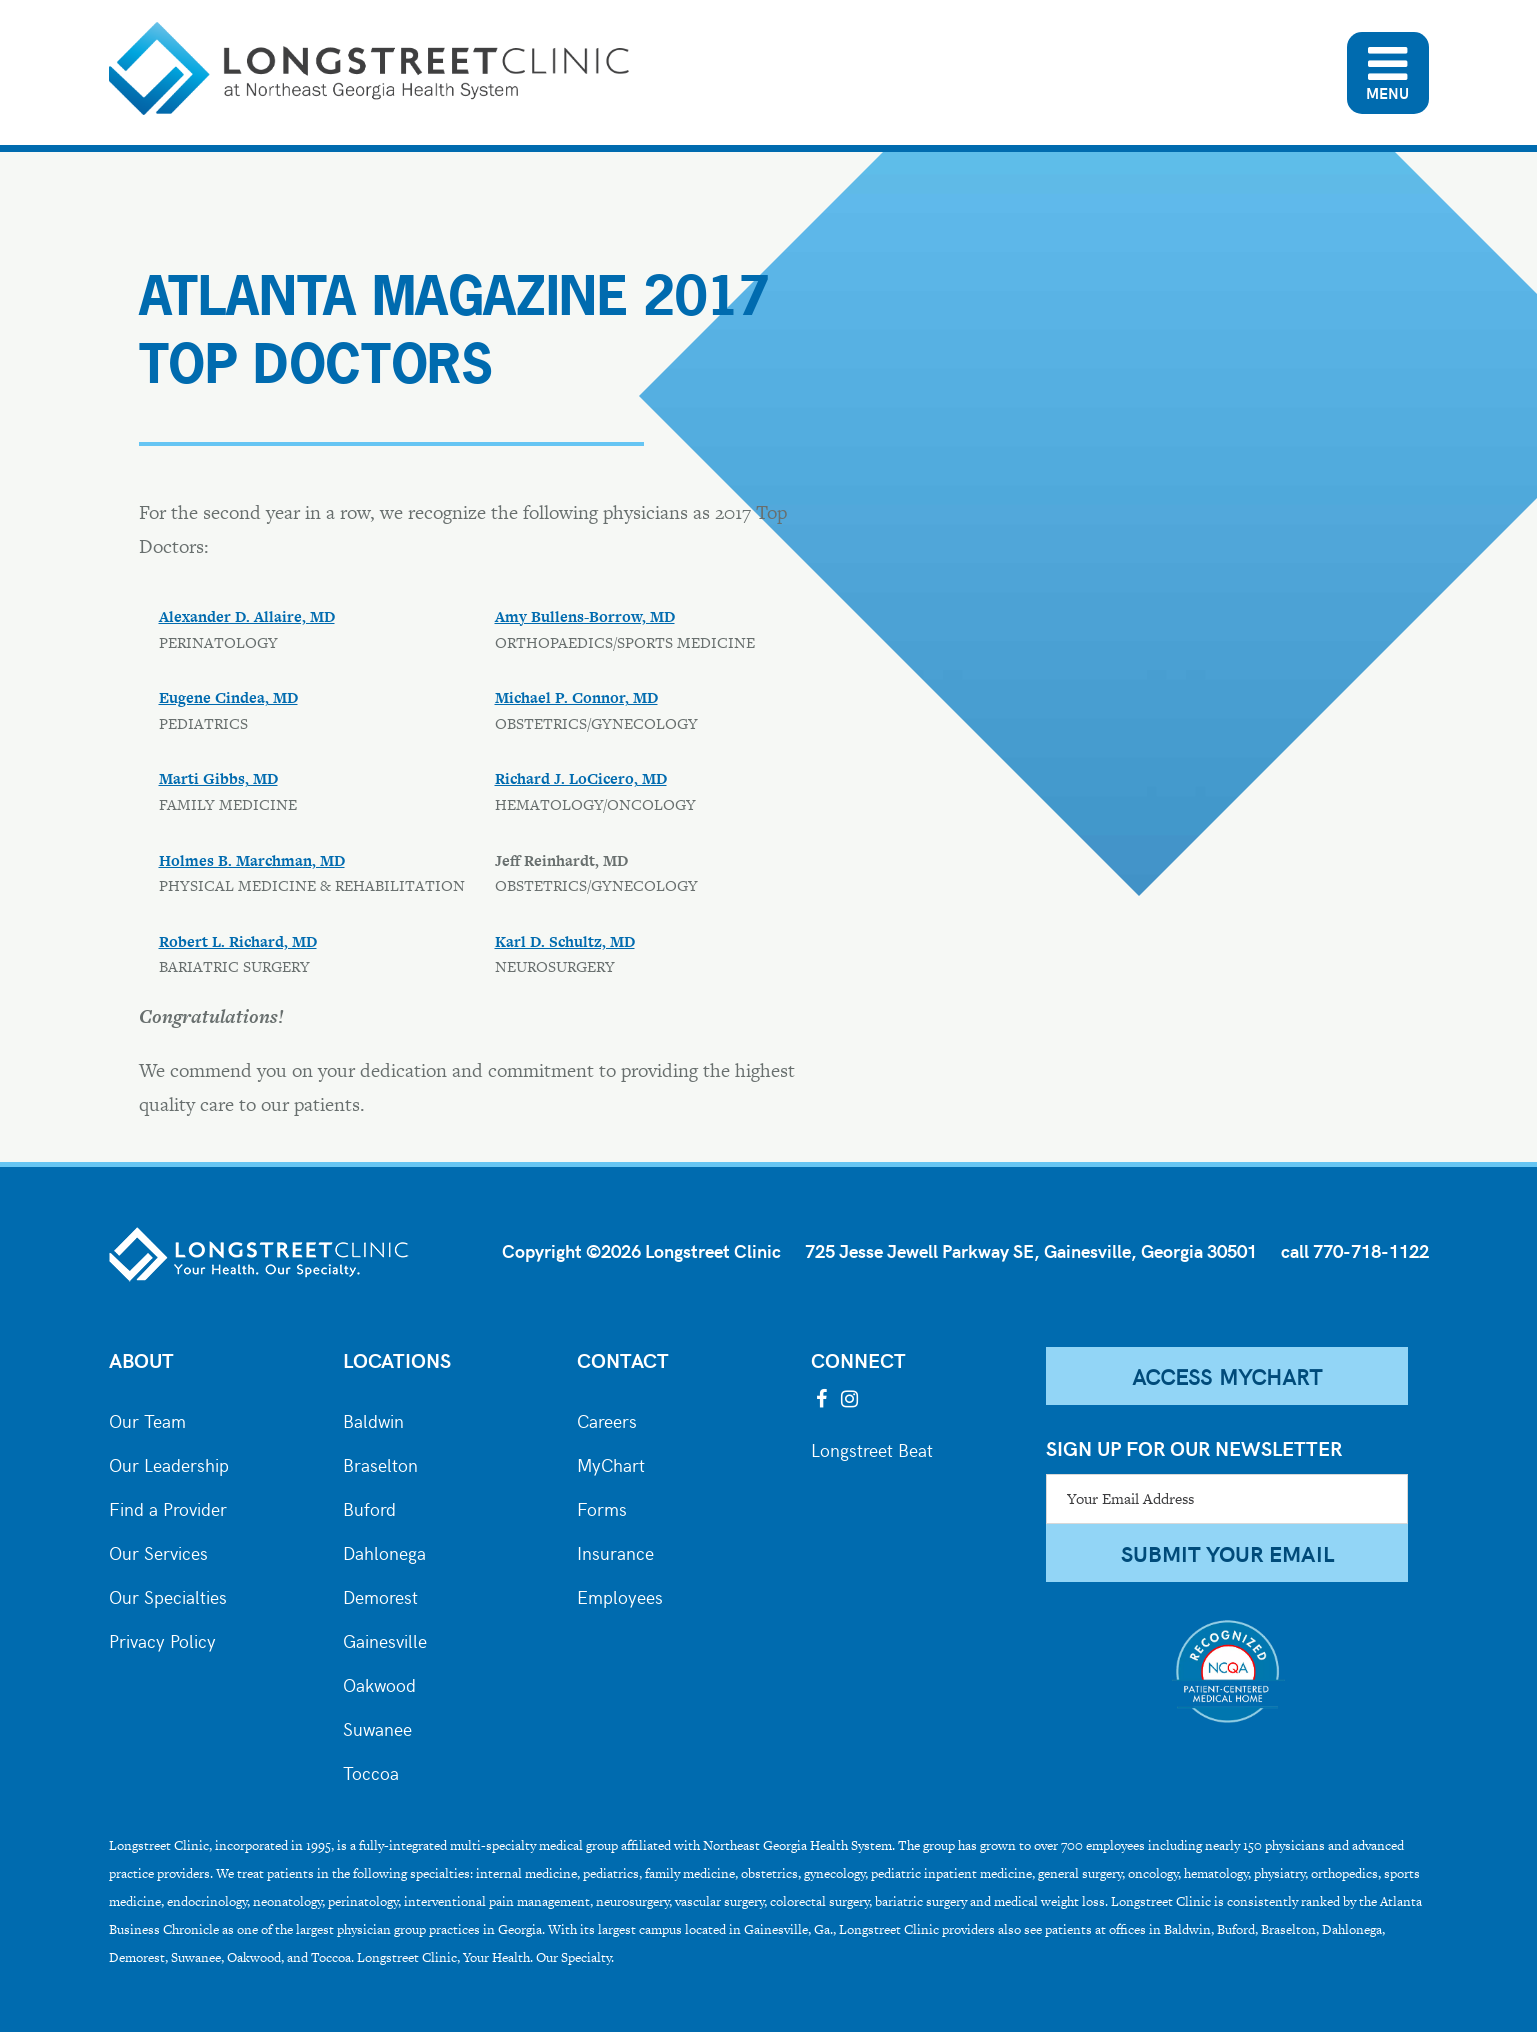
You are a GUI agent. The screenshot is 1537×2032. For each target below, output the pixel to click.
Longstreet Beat (872, 1448)
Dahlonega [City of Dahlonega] (384, 1551)
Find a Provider (168, 1507)
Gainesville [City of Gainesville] (385, 1639)
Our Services (158, 1551)
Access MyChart (1227, 1376)
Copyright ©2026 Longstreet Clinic (641, 1250)
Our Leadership (169, 1463)
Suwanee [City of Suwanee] (377, 1727)
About (141, 1359)
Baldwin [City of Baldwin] (373, 1419)
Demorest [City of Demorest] (380, 1595)
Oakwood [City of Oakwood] (379, 1683)
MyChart (611, 1463)
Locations (397, 1359)
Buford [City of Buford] (369, 1507)
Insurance (615, 1551)
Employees (620, 1595)
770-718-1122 (1371, 1250)
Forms (602, 1507)
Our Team (147, 1419)
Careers (607, 1419)
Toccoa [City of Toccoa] (371, 1771)
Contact (623, 1359)
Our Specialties (168, 1595)
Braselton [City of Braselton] (380, 1463)
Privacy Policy (162, 1639)
